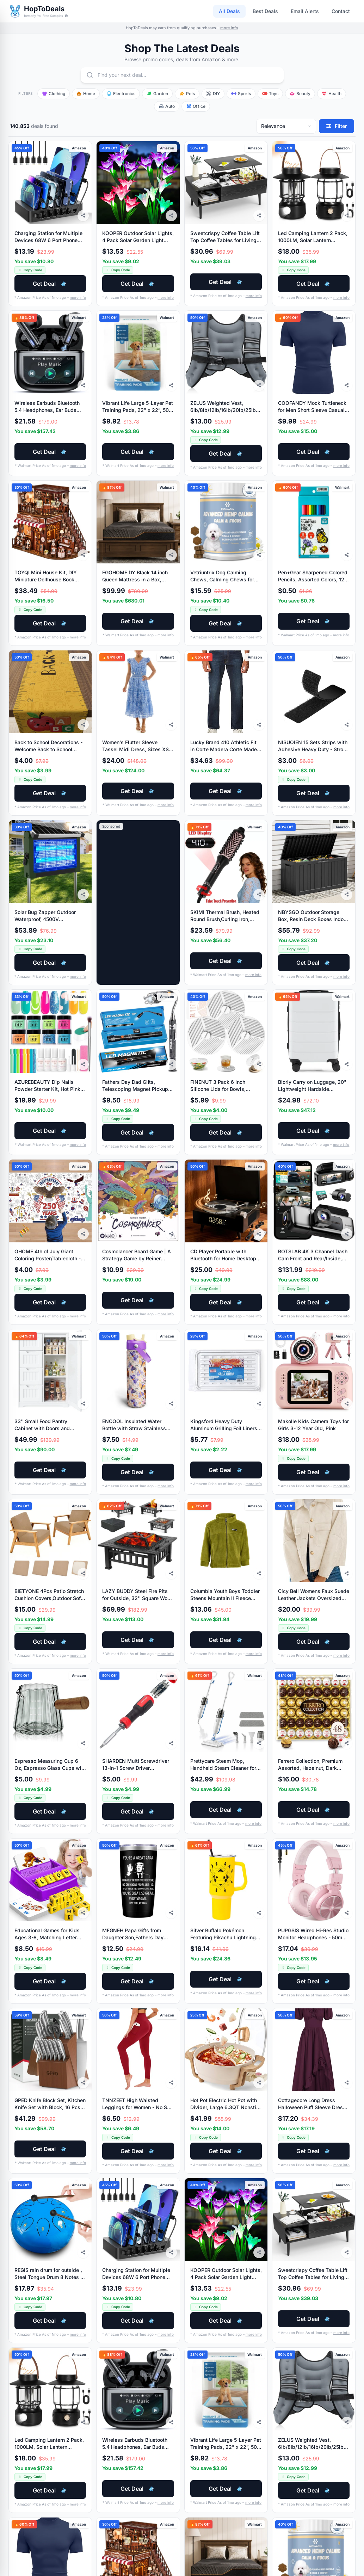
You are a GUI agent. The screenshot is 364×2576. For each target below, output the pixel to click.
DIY (213, 93)
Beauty (300, 93)
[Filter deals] (336, 126)
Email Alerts (305, 11)
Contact (341, 11)
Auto (167, 106)
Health (331, 93)
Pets (187, 93)
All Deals (229, 11)
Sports (241, 93)
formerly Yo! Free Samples (46, 16)
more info (229, 27)
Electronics (120, 93)
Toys (270, 93)
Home (85, 93)
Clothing (53, 93)
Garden (157, 93)
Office (195, 106)
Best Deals (265, 11)
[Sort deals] (286, 126)
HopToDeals (44, 9)
